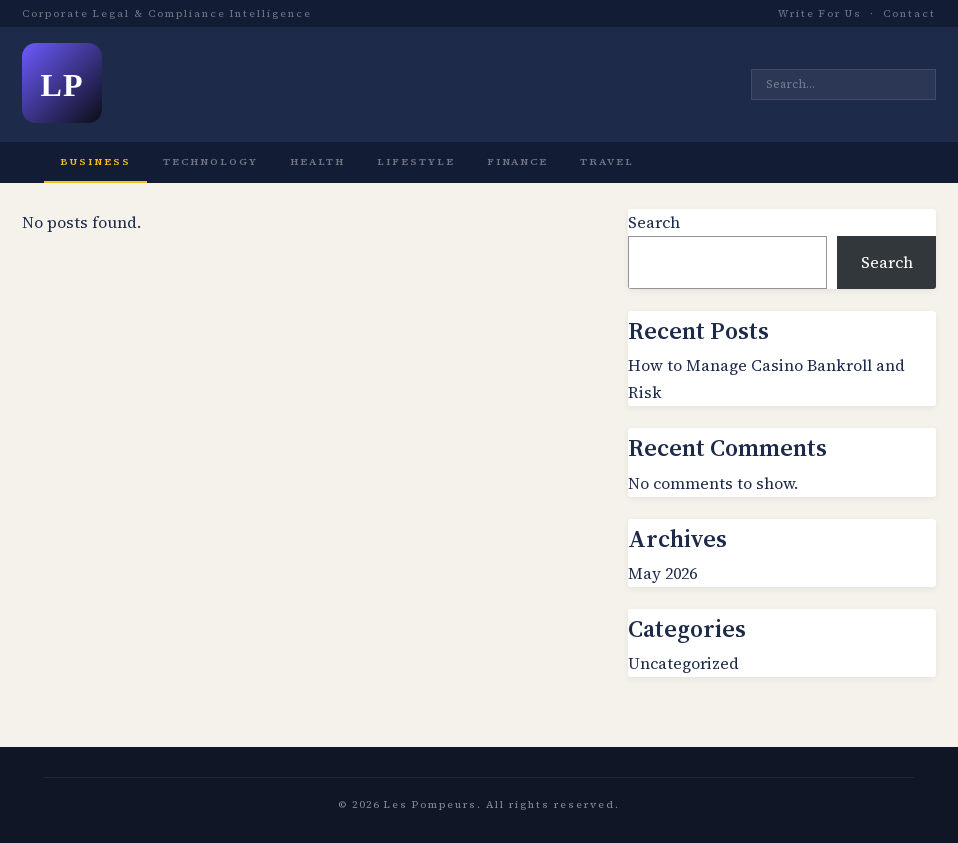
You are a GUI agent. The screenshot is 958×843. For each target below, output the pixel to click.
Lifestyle (416, 161)
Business (95, 161)
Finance (517, 161)
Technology (210, 161)
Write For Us (820, 13)
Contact (909, 13)
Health (317, 161)
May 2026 (662, 573)
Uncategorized (683, 663)
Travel (607, 161)
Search (654, 222)
